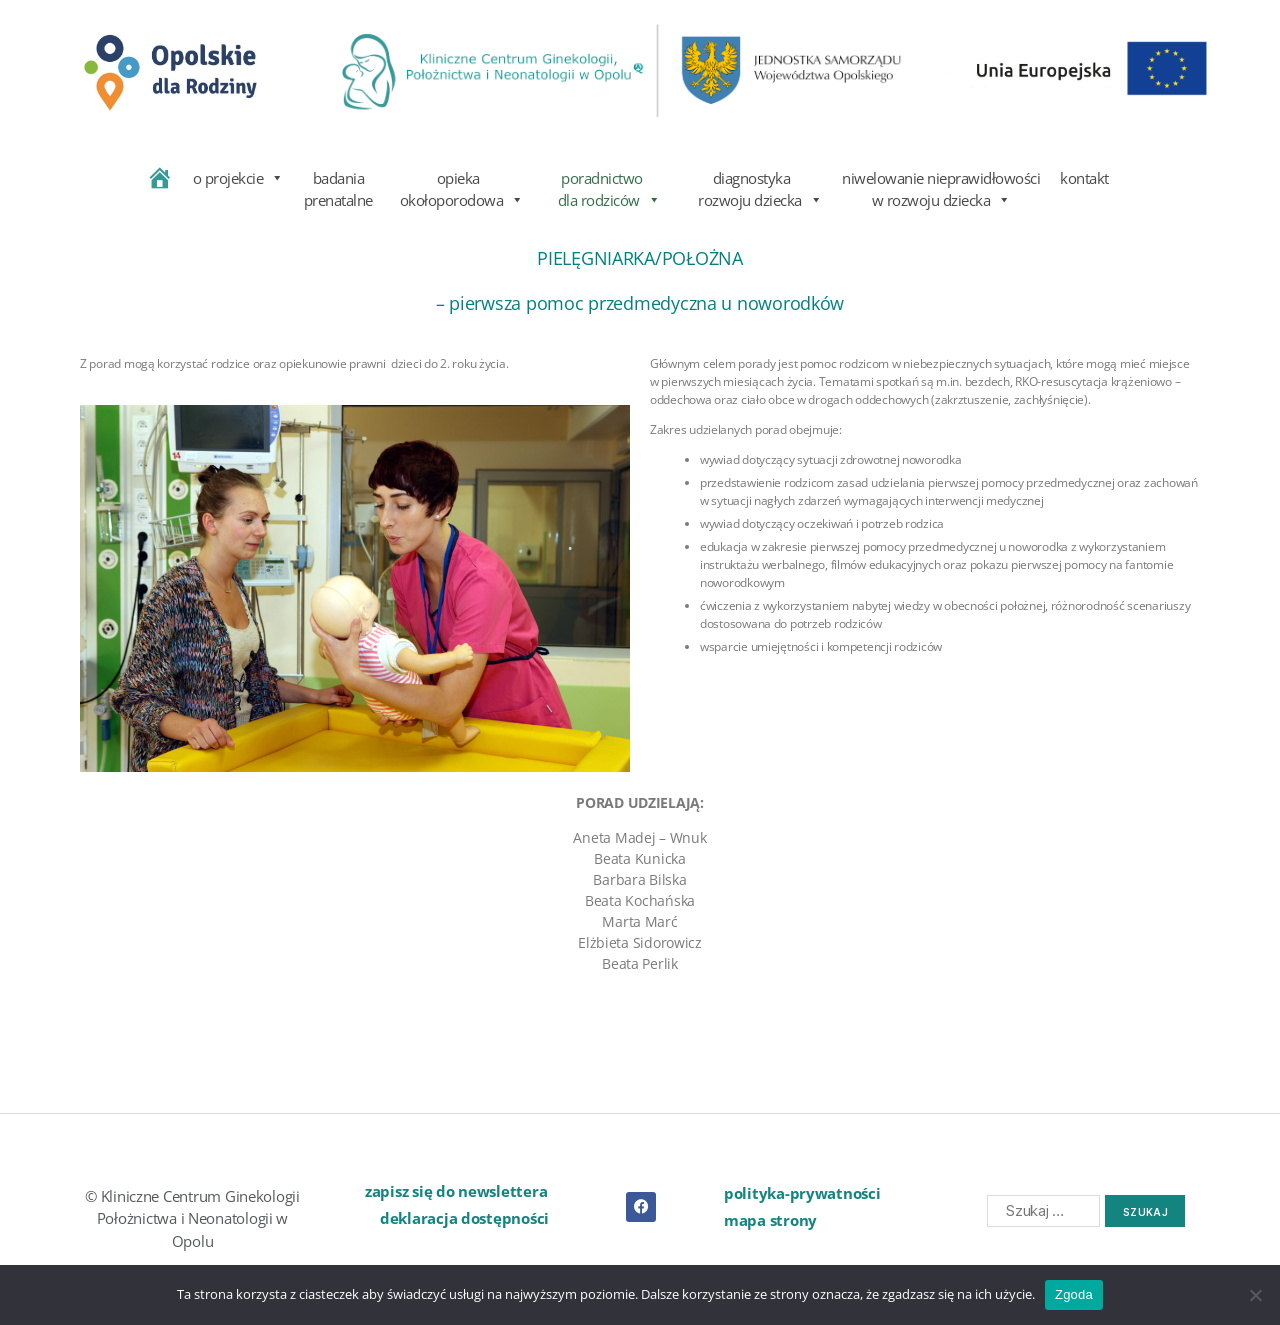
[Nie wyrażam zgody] (1255, 1295)
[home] (159, 187)
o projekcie (238, 178)
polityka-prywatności (802, 1193)
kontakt (1084, 178)
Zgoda (1074, 1294)
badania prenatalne (338, 187)
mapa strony (770, 1220)
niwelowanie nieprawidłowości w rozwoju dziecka (941, 187)
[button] (485, 1191)
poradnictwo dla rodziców (602, 187)
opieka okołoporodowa (458, 187)
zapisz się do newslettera (456, 1191)
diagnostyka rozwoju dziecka (752, 187)
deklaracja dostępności (464, 1218)
